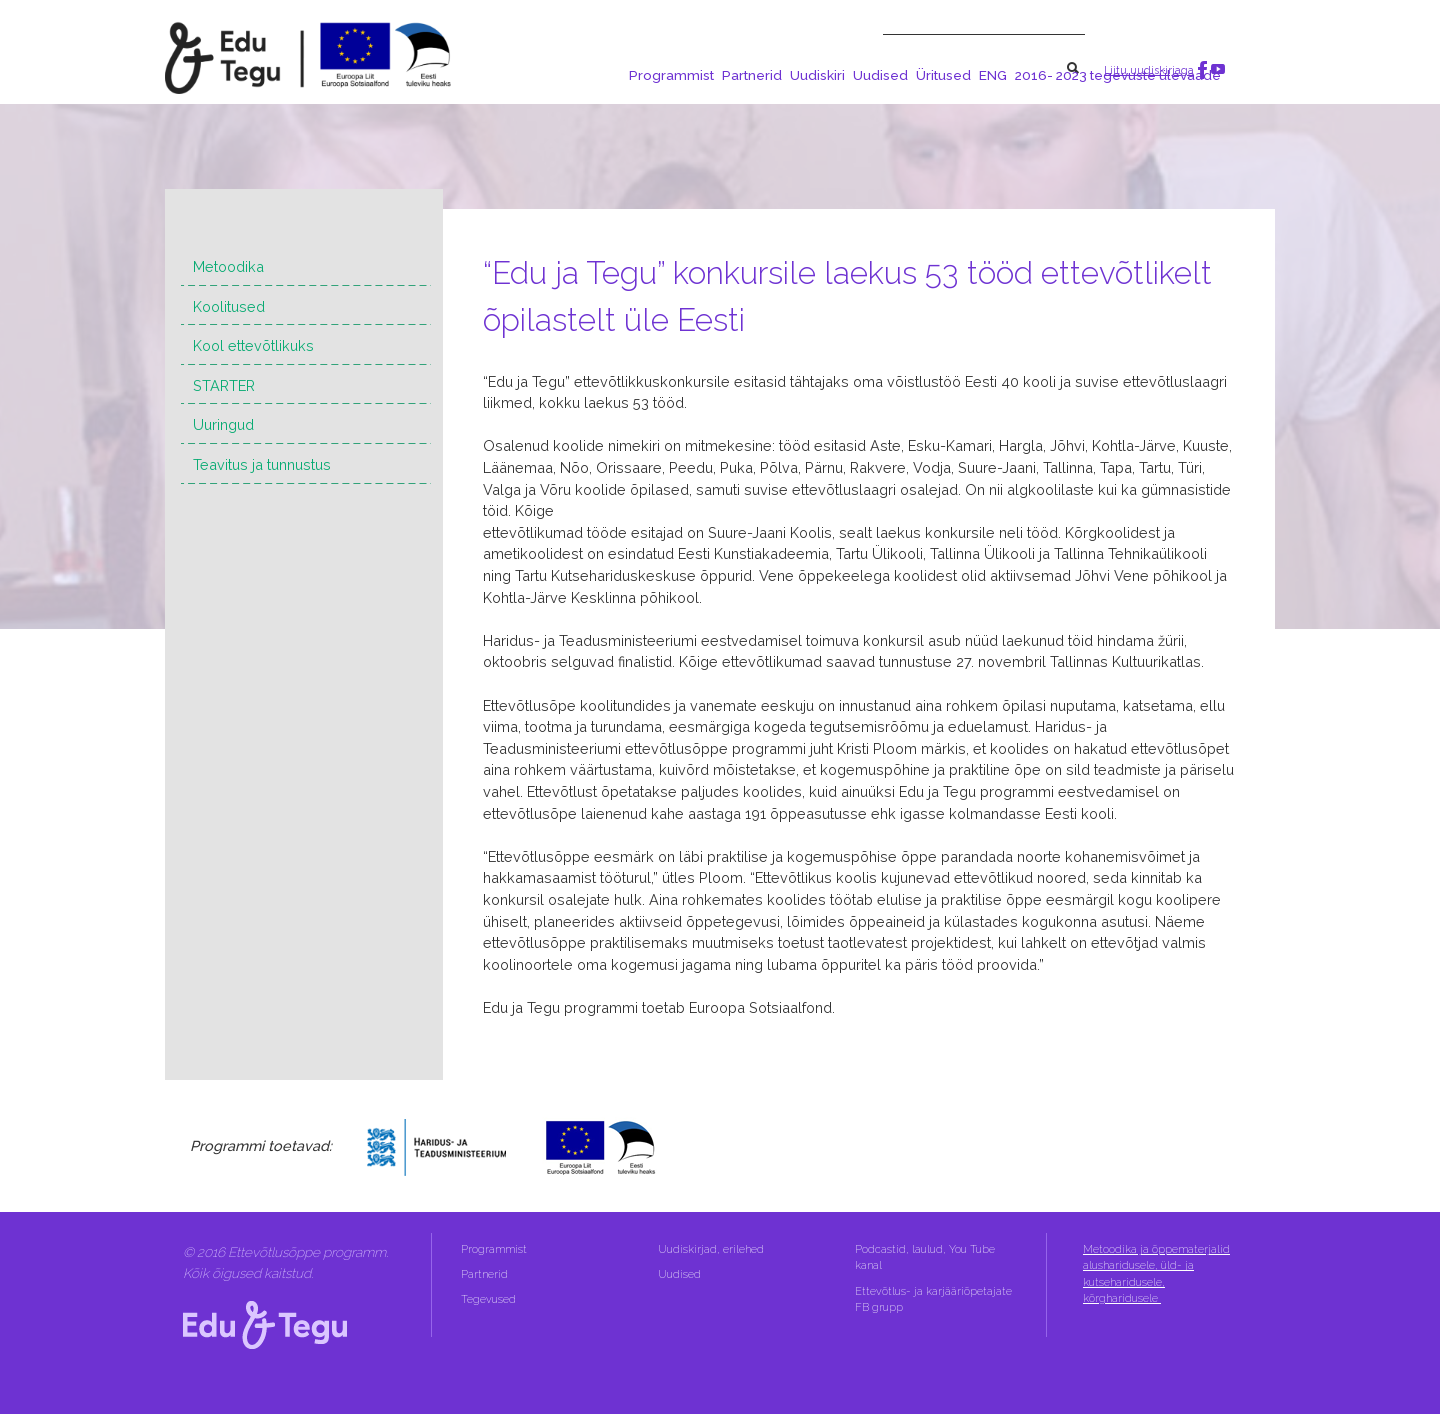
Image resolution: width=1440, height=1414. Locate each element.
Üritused (943, 75)
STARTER (224, 385)
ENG (993, 75)
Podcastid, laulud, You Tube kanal (925, 1257)
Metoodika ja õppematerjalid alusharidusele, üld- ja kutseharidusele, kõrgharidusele (1156, 1274)
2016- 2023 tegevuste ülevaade (1118, 75)
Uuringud (223, 424)
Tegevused (490, 1299)
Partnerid (752, 75)
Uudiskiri (817, 75)
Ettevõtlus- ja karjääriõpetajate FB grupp (933, 1299)
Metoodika (228, 266)
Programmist (671, 75)
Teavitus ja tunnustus (262, 464)
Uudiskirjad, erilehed (712, 1249)
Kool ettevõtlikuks (253, 345)
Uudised (880, 75)
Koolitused (229, 306)
